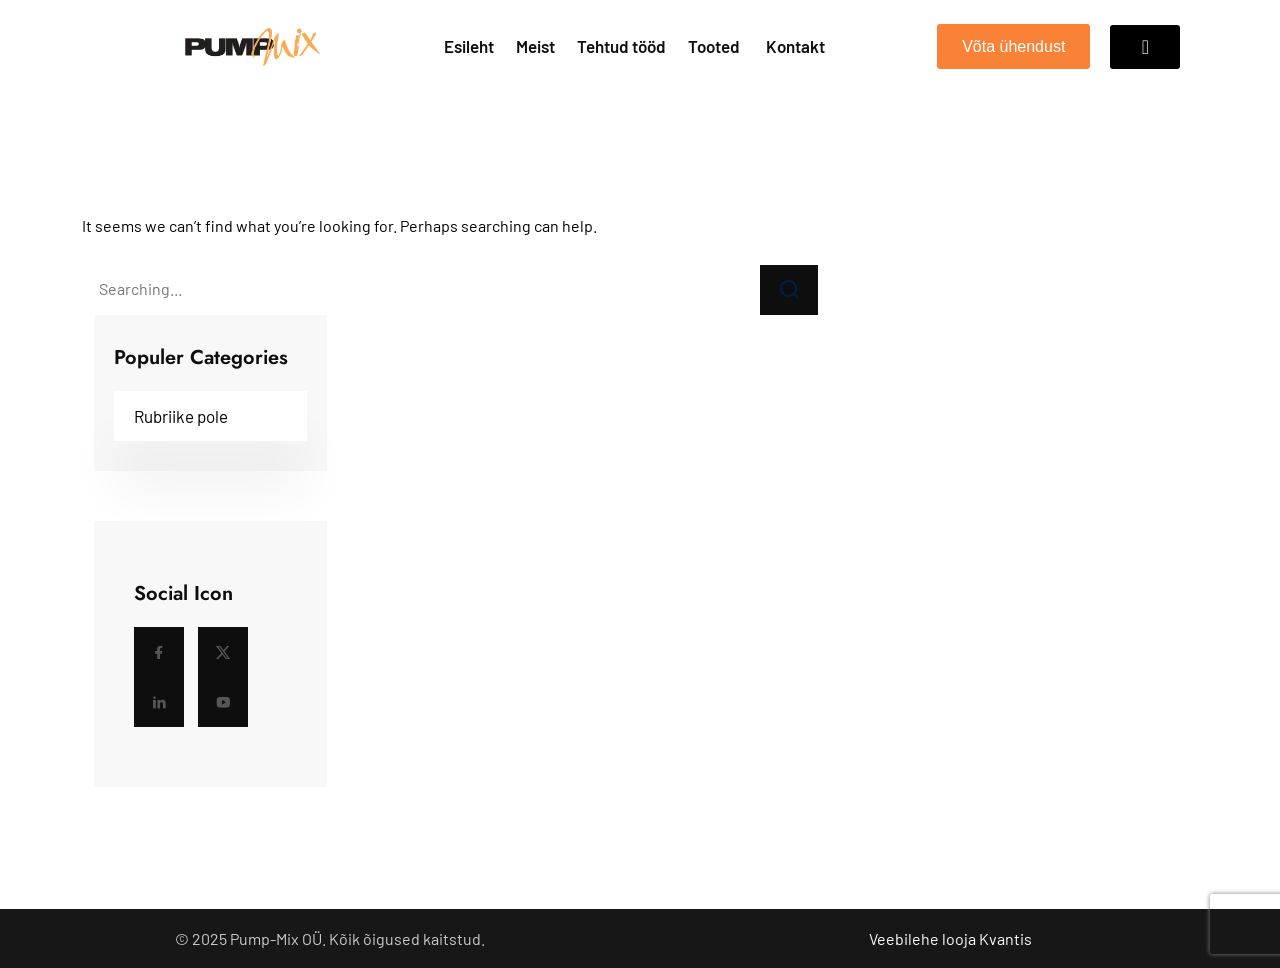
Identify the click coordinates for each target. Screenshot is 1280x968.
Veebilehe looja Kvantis (950, 938)
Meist (535, 46)
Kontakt (795, 46)
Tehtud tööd (621, 46)
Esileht (469, 46)
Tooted (714, 46)
